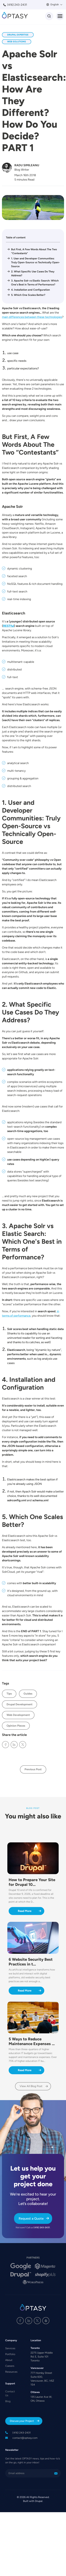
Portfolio (10, 2354)
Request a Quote (31, 2218)
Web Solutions (16, 41)
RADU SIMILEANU (26, 165)
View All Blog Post (31, 2086)
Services (10, 2348)
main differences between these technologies (32, 317)
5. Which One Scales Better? (28, 294)
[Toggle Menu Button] (60, 16)
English (54, 4)
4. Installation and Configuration (30, 289)
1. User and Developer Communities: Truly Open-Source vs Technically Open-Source (35, 262)
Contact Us (10, 2393)
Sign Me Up (55, 2473)
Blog (7, 2401)
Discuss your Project (22, 2420)
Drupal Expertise (17, 34)
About (8, 2360)
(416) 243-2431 (17, 5)
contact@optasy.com (25, 2437)
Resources (11, 2371)
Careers (9, 2365)
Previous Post (33, 1769)
